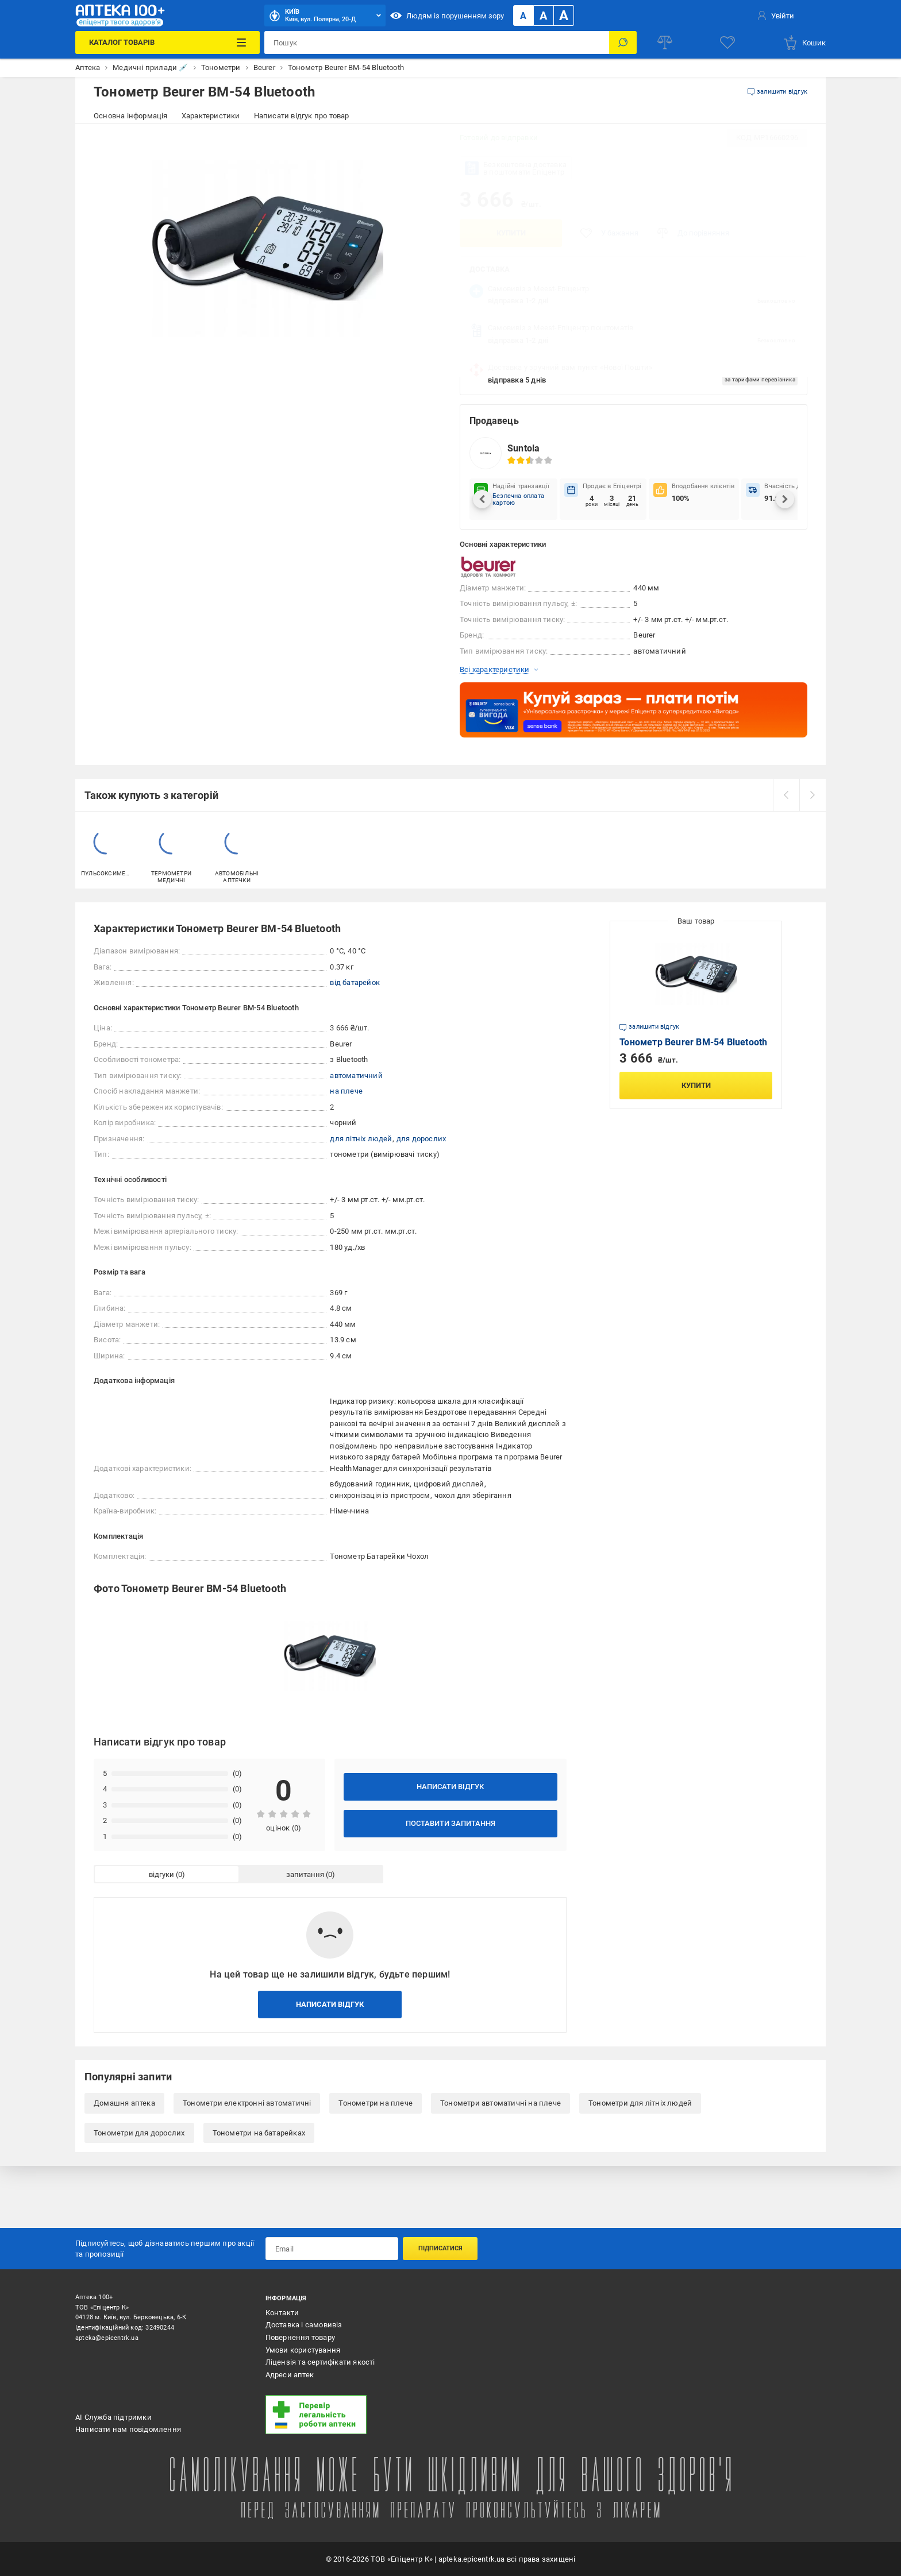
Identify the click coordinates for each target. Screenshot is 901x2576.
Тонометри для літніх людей (640, 2103)
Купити (511, 233)
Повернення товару (300, 2337)
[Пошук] (623, 42)
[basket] (804, 42)
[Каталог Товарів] (167, 42)
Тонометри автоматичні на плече (500, 2103)
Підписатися (440, 2248)
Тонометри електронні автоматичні (247, 2103)
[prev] (786, 795)
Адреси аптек (289, 2374)
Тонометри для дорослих (139, 2133)
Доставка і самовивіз (303, 2324)
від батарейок (355, 982)
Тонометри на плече (375, 2103)
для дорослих (421, 1138)
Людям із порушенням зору (447, 15)
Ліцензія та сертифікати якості (320, 2362)
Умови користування (303, 2350)
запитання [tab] (305, 1874)
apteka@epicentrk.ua (106, 2338)
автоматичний (356, 1075)
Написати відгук (450, 1786)
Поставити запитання (450, 1823)
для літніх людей (361, 1138)
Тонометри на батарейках (259, 2133)
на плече (346, 1091)
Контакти (282, 2312)
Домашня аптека (124, 2103)
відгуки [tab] (161, 1874)
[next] (812, 795)
